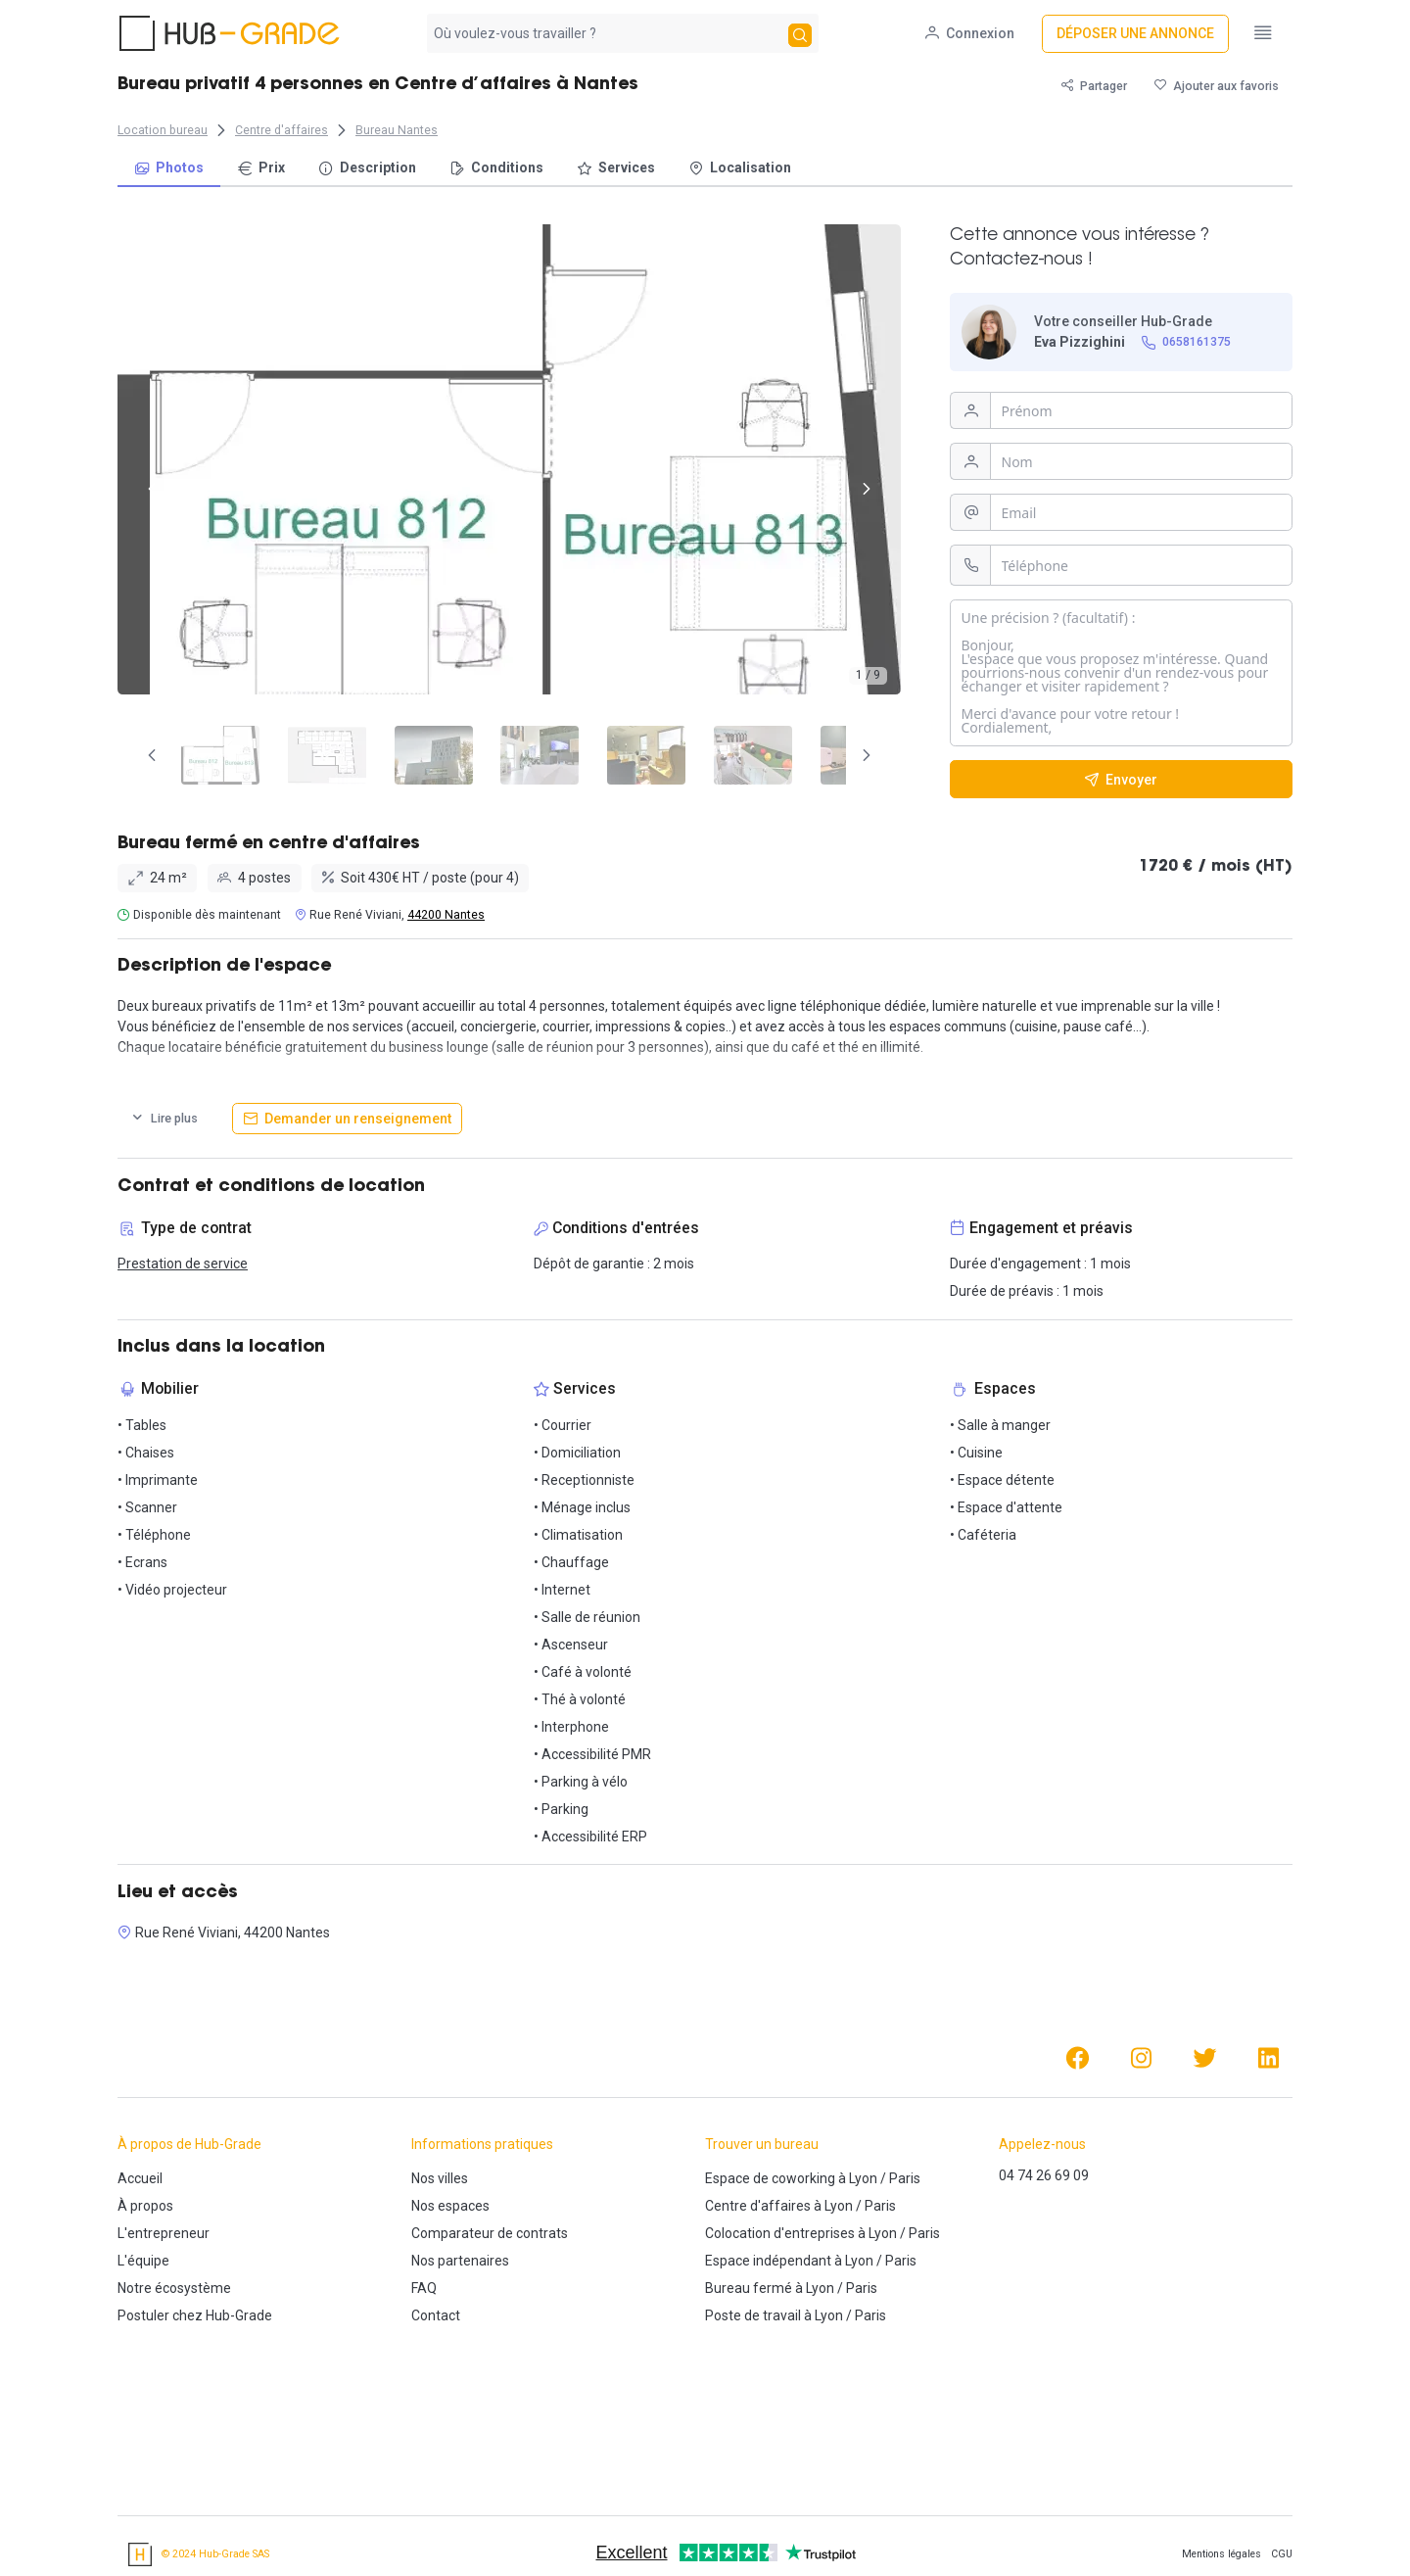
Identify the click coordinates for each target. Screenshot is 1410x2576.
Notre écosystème (174, 2288)
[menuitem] (169, 169)
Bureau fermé (748, 2288)
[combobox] (605, 33)
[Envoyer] (1121, 779)
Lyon (863, 2178)
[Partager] (1094, 86)
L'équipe (143, 2260)
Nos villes (439, 2178)
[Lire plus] (165, 1118)
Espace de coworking (770, 2178)
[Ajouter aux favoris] (1216, 86)
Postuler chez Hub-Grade (195, 2315)
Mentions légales (1221, 2554)
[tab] (211, 755)
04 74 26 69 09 (1044, 2175)
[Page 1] (211, 755)
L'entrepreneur (164, 2233)
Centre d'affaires (758, 2206)
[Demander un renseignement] (347, 1118)
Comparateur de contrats (489, 2233)
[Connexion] (972, 34)
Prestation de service (183, 1263)
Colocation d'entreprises (780, 2233)
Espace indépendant (768, 2260)
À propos (145, 2206)
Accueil (140, 2178)
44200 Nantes (446, 915)
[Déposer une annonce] (1137, 34)
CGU (1281, 2554)
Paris (904, 2178)
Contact (435, 2315)
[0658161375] (1187, 342)
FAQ (424, 2288)
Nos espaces (450, 2206)
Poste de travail (753, 2315)
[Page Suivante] (866, 755)
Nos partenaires (460, 2260)
